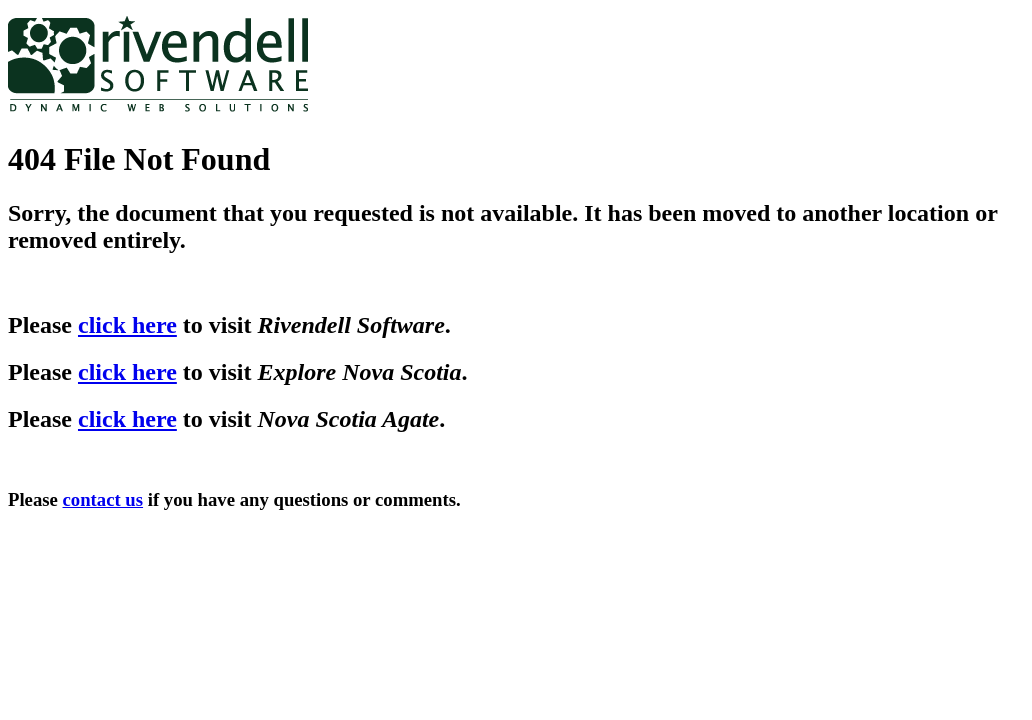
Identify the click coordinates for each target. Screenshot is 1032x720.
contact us (103, 499)
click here (127, 325)
